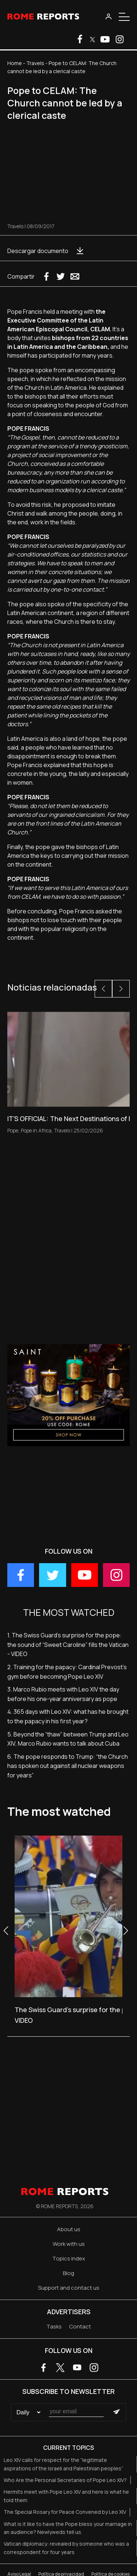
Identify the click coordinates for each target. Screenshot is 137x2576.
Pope (12, 1130)
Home (14, 63)
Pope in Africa (36, 1130)
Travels (35, 63)
